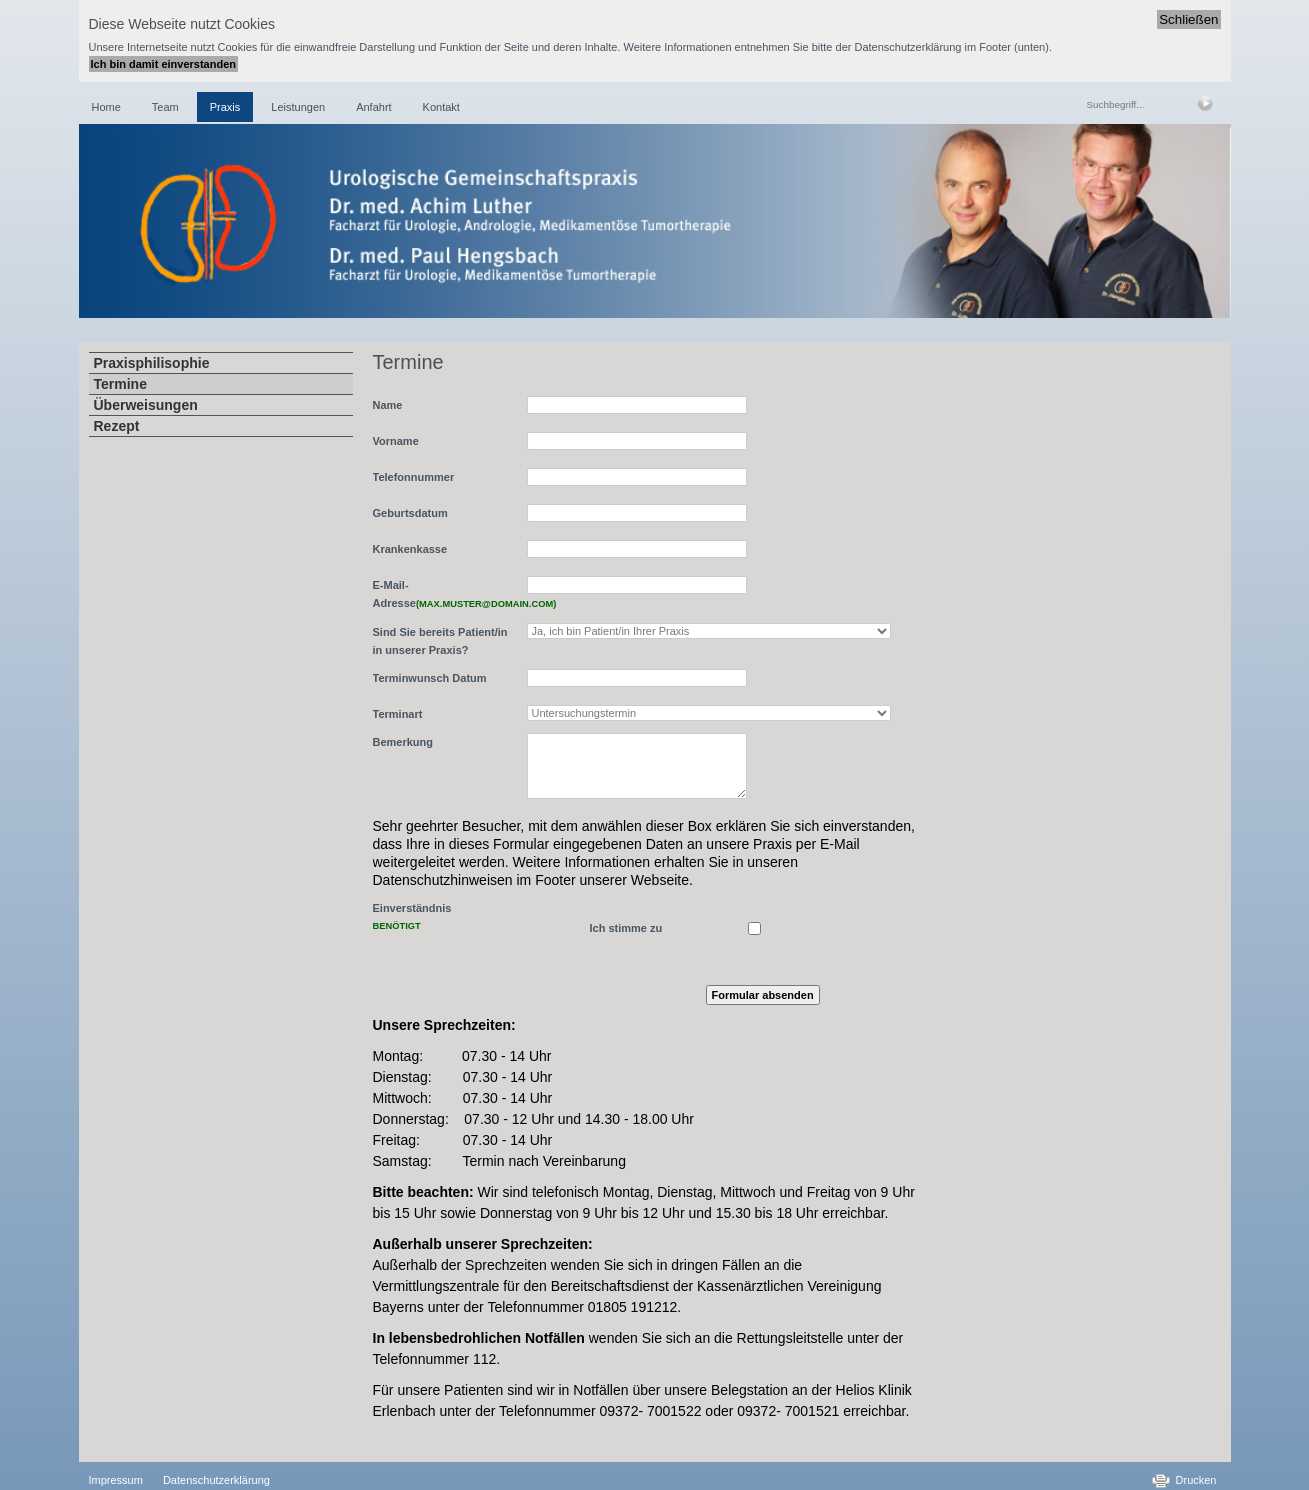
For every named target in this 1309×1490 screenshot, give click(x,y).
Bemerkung (403, 742)
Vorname (396, 441)
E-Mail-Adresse (444, 594)
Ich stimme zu (626, 928)
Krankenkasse (410, 549)
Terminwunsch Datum (430, 678)
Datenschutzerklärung (216, 1480)
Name (388, 405)
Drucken (1196, 1480)
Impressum (116, 1480)
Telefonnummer (414, 477)
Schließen (1188, 19)
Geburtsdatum (410, 513)
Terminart (398, 714)
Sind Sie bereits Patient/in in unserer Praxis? (440, 641)
